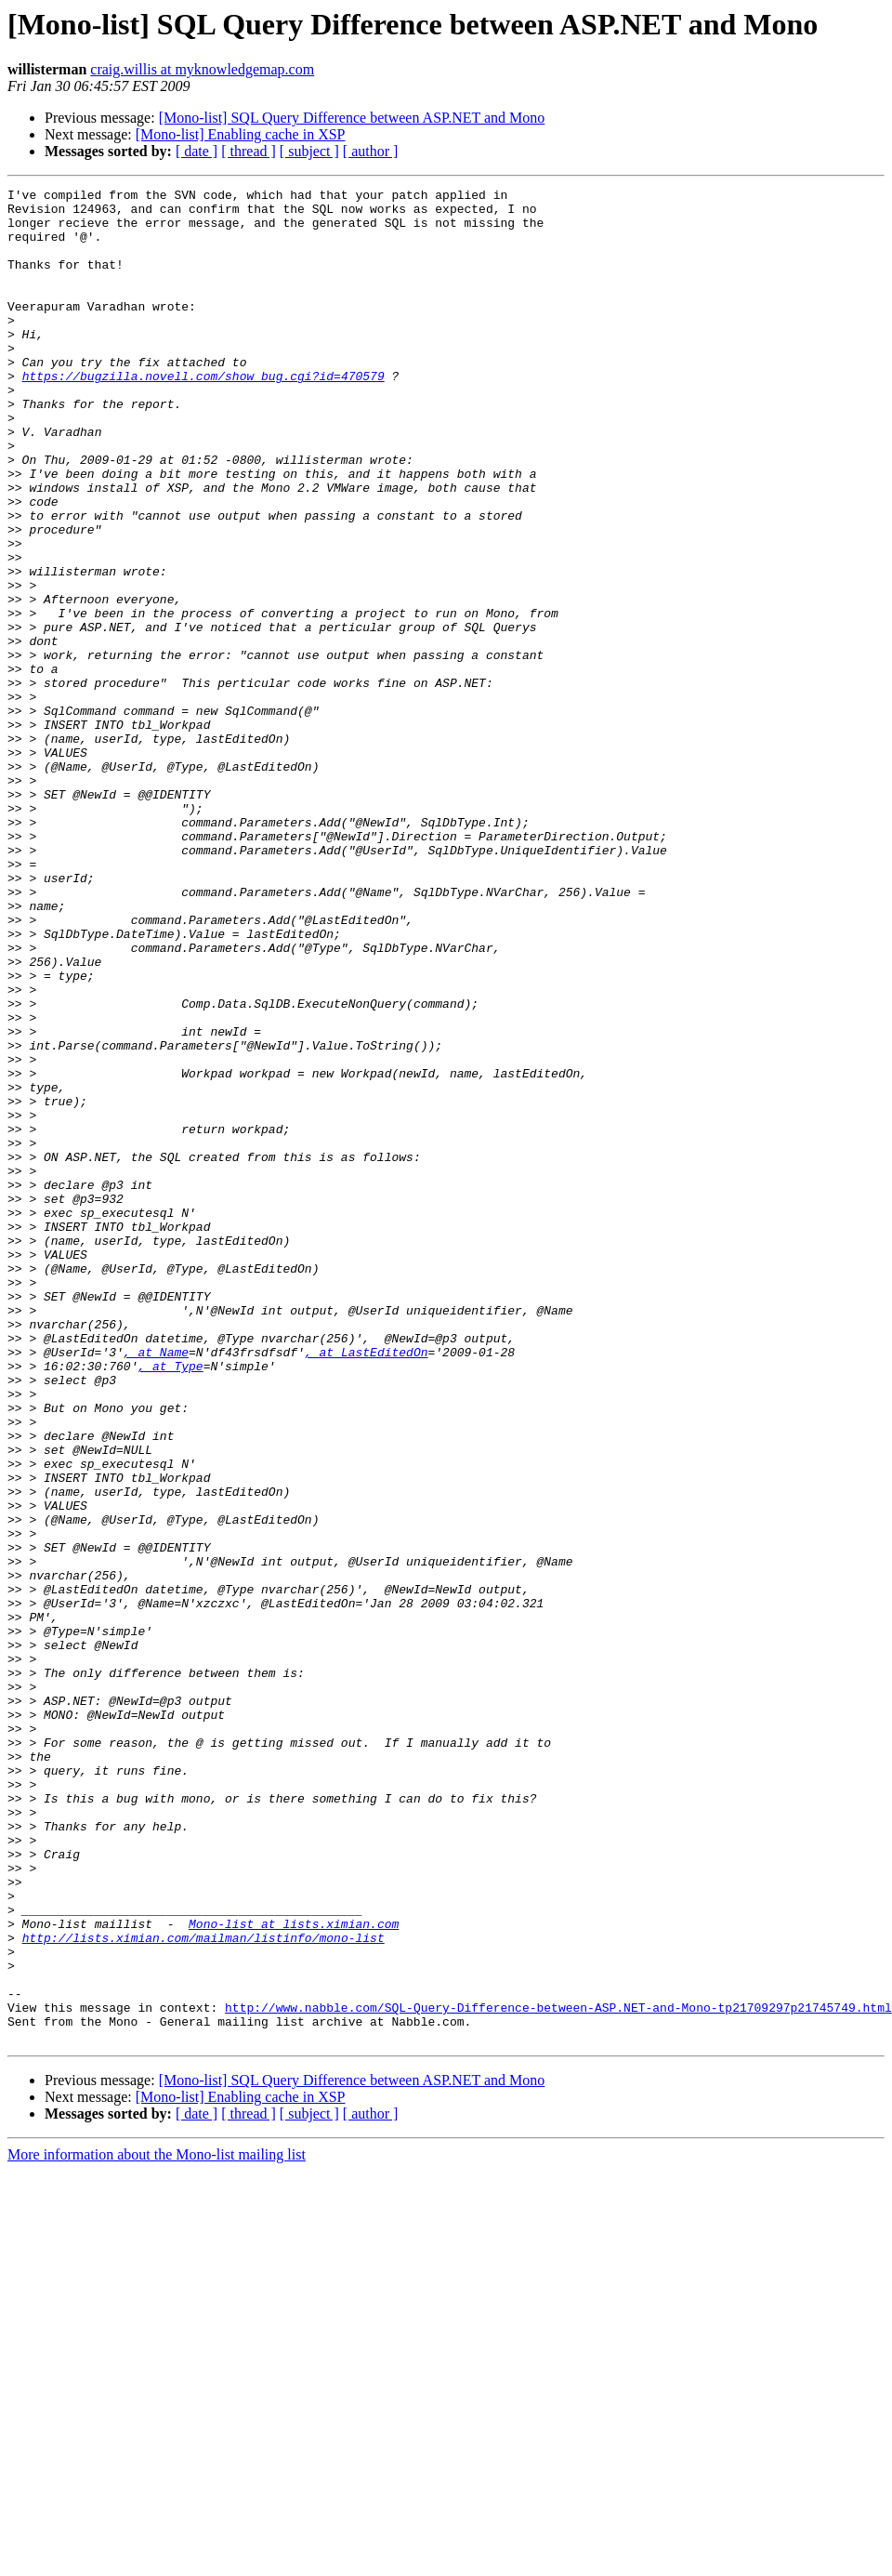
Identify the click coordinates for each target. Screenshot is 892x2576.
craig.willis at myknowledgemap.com (202, 69)
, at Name (156, 1586)
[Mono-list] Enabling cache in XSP (241, 134)
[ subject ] (309, 151)
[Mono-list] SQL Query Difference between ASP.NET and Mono (352, 117)
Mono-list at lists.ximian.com (294, 2272)
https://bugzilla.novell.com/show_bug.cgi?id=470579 (203, 414)
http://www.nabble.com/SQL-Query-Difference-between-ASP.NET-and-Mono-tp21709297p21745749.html (558, 2372)
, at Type (170, 1602)
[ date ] (196, 151)
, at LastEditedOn (366, 1586)
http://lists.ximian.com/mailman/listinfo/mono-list (203, 2288)
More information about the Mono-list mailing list (156, 2525)
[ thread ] (248, 151)
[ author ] (371, 151)
